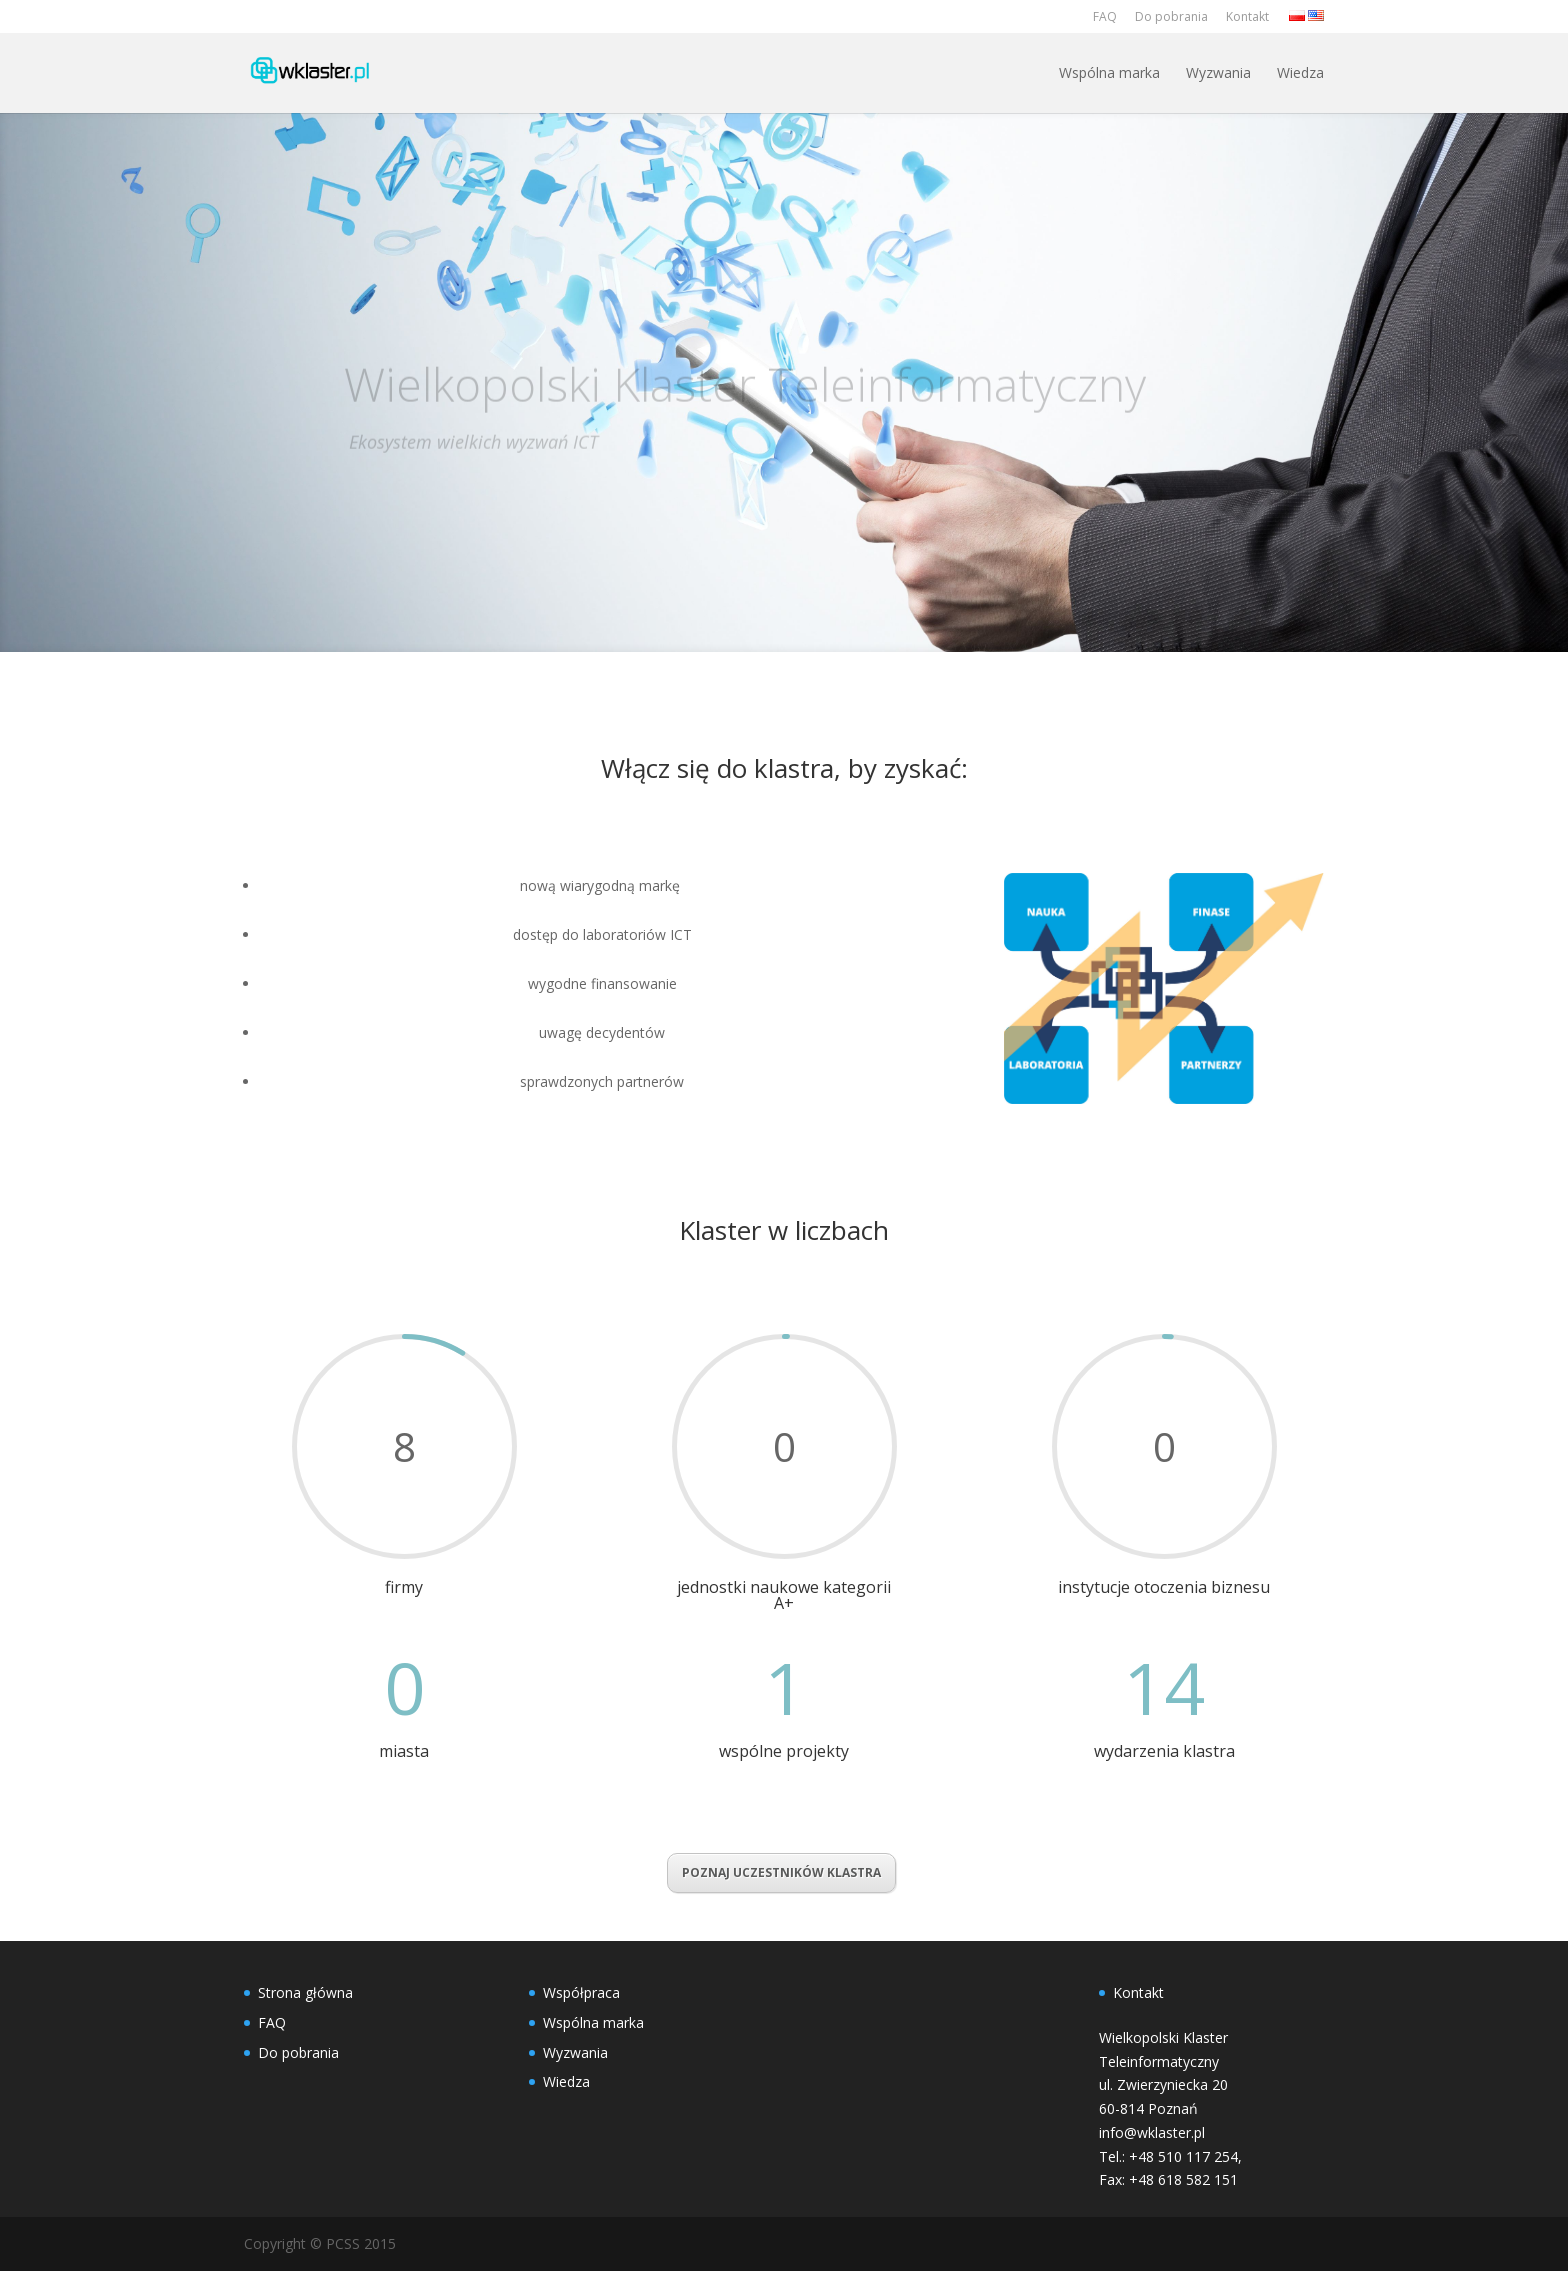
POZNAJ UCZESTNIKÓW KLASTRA (781, 1872)
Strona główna (305, 1992)
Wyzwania (1218, 72)
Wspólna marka (1109, 72)
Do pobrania (1171, 16)
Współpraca (581, 1992)
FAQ (1105, 16)
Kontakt (1247, 16)
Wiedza (1300, 72)
